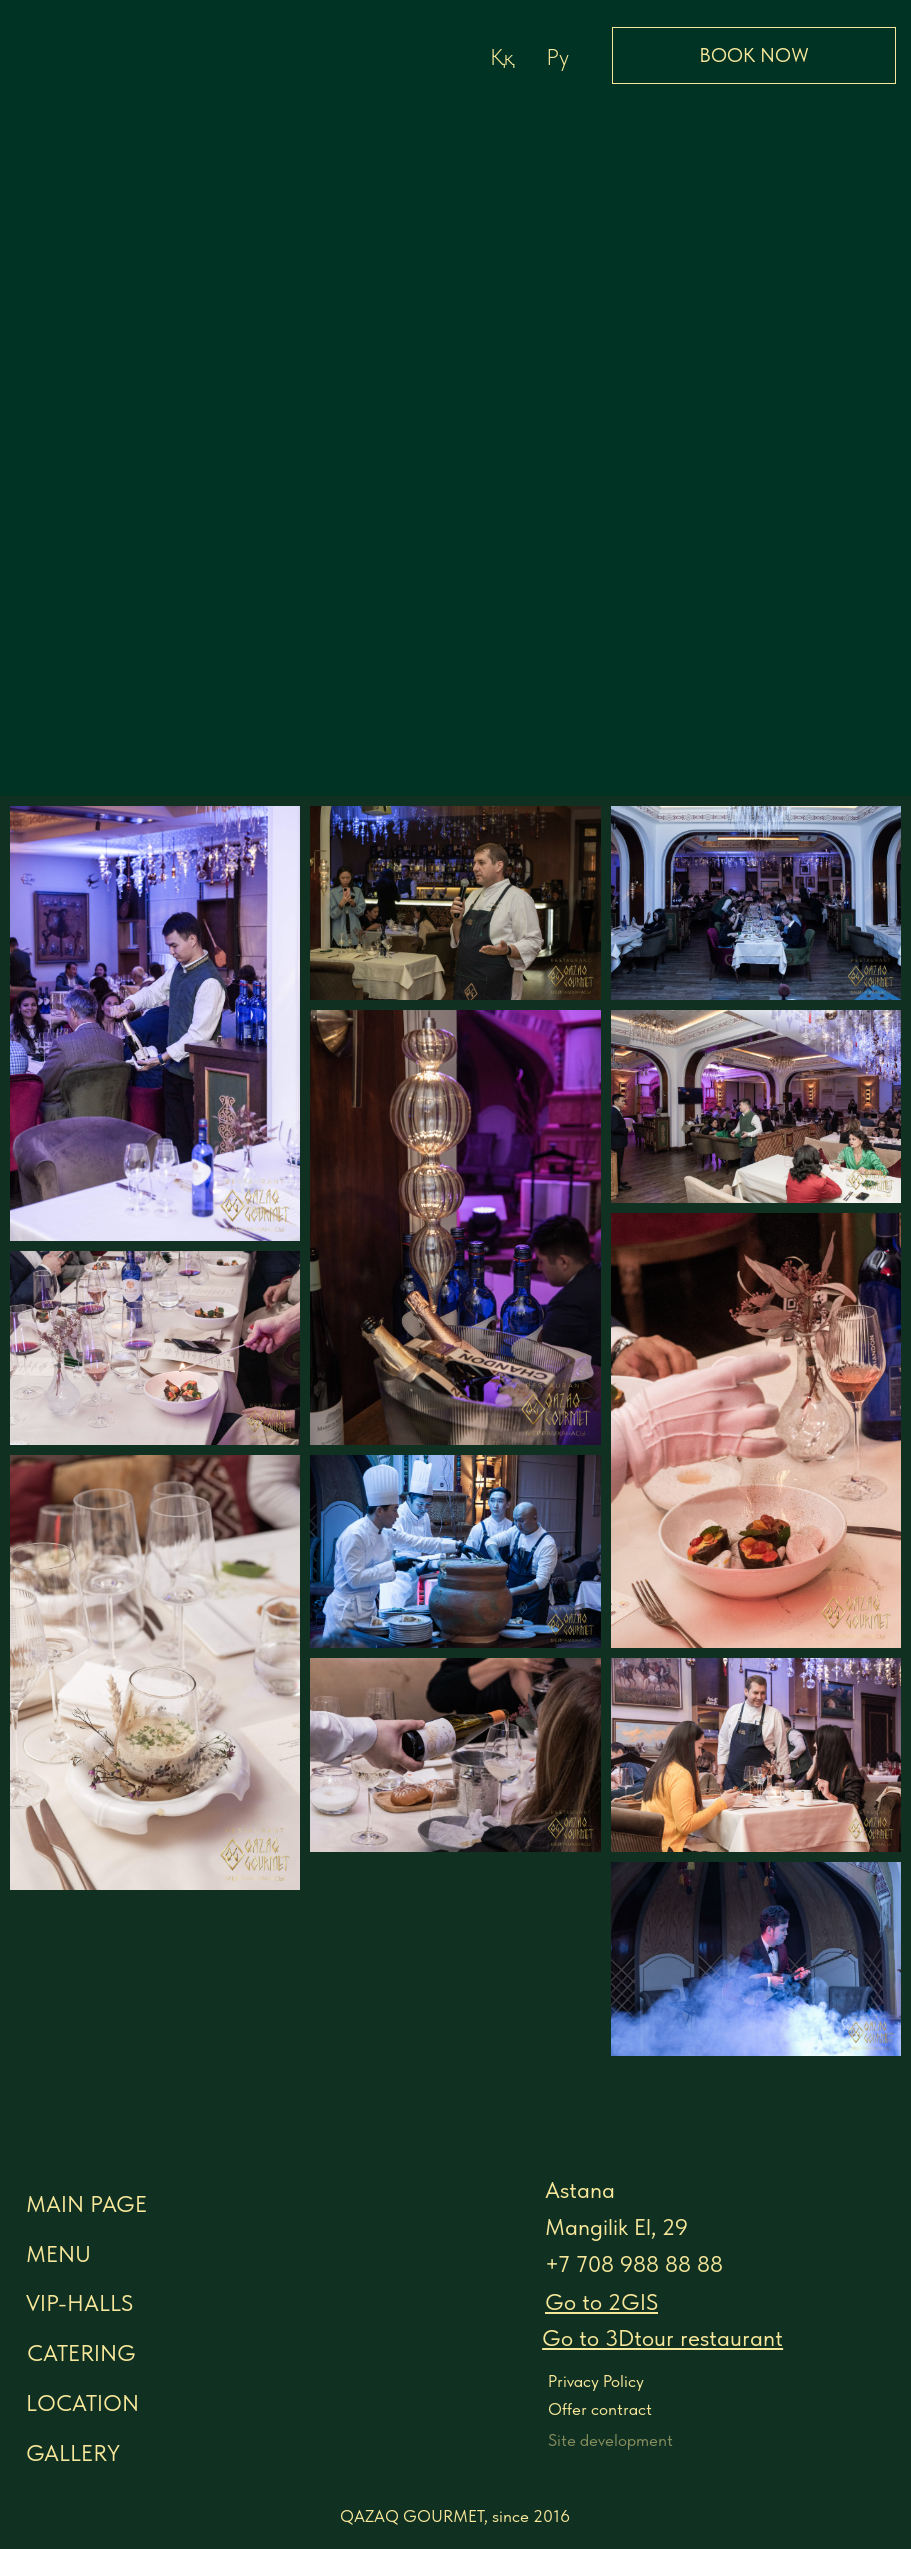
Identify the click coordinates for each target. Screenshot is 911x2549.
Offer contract (600, 2409)
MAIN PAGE (86, 2204)
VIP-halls (79, 2303)
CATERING (81, 2353)
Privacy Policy (596, 2381)
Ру (557, 57)
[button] (662, 2338)
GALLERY (73, 2453)
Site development (610, 2440)
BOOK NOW (754, 55)
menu (58, 2254)
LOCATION (82, 2403)
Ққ (502, 57)
